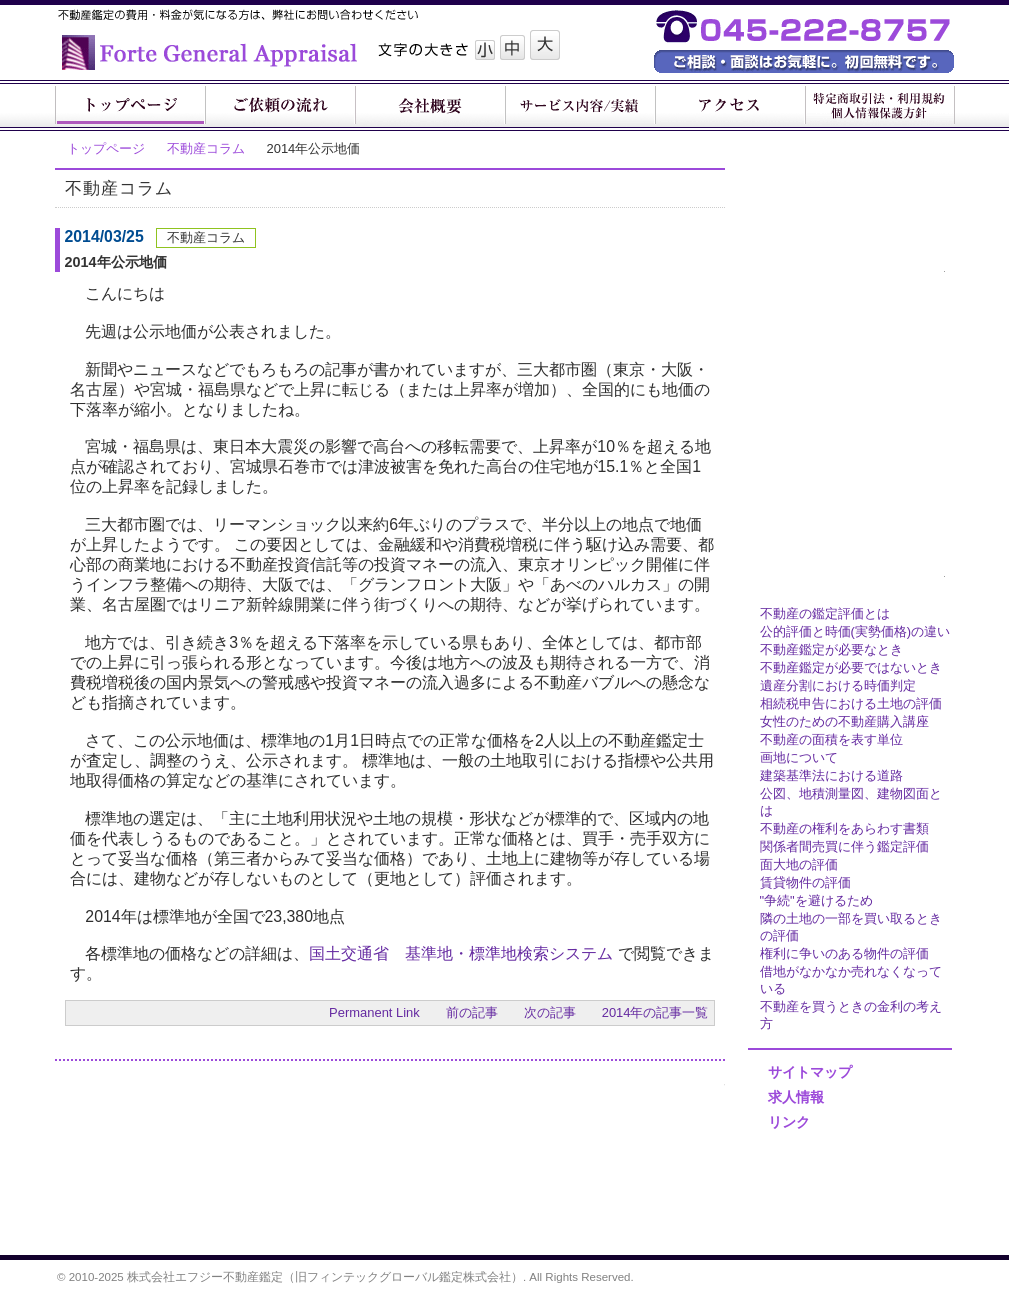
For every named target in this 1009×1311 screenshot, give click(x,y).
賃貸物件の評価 (805, 882)
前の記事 (472, 1012)
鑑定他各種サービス (845, 275)
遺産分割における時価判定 (838, 685)
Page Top (697, 1222)
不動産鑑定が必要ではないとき (851, 667)
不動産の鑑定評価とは (825, 613)
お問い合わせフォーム (634, 1125)
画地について (799, 757)
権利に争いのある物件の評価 (844, 953)
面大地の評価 (799, 864)
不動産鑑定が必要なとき (831, 649)
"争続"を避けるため (816, 900)
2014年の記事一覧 (655, 1012)
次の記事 (550, 1012)
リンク (789, 1122)
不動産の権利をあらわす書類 (844, 828)
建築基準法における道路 (831, 775)
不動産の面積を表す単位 (831, 739)
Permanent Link (374, 1012)
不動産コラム (206, 148)
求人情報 (796, 1097)
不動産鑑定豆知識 (845, 580)
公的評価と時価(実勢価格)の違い (855, 631)
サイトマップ (810, 1072)
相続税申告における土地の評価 (851, 703)
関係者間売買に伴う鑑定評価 (844, 846)
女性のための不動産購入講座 (844, 721)
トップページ (106, 148)
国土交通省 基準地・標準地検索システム (461, 953)
